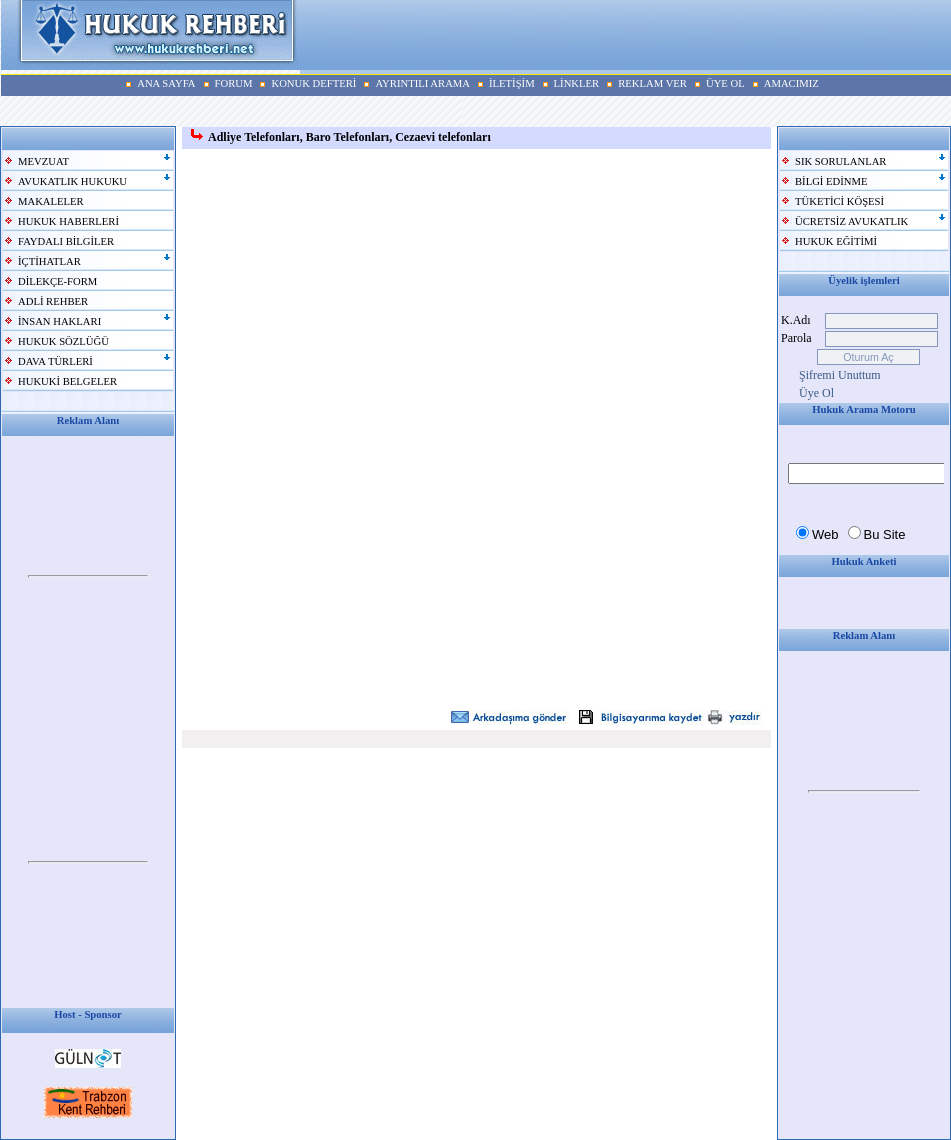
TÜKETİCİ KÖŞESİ (839, 201)
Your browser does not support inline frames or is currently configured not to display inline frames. (88, 577)
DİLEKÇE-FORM (57, 281)
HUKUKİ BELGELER (67, 381)
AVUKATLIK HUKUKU (72, 181)
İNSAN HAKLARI (59, 321)
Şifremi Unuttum (840, 375)
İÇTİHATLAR (49, 261)
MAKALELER (51, 201)
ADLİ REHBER (53, 301)
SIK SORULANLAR (840, 161)
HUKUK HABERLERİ (68, 221)
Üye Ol (816, 393)
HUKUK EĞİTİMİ (836, 241)
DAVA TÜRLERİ (55, 361)
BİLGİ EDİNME (831, 181)
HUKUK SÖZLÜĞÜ (63, 341)
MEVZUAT (43, 161)
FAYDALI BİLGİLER (66, 241)
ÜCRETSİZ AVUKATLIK (851, 221)
